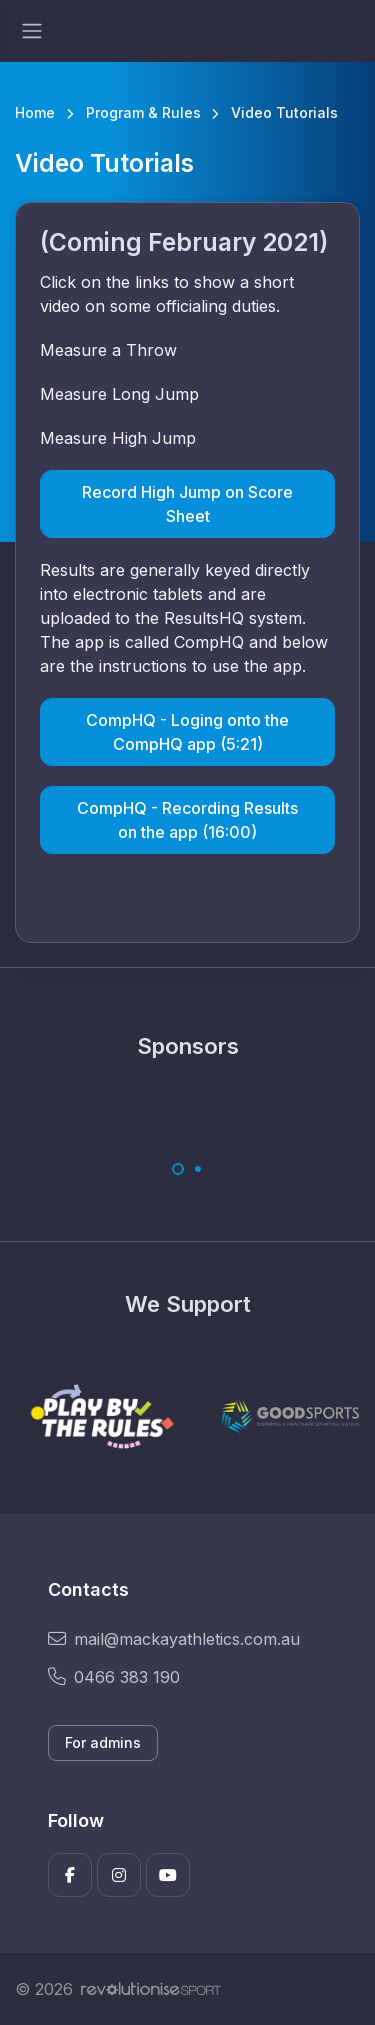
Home (35, 112)
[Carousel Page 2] (198, 1169)
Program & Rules (143, 112)
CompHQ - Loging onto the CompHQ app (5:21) (187, 732)
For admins (103, 1742)
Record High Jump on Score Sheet (187, 504)
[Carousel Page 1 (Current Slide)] (178, 1169)
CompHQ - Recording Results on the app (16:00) (187, 820)
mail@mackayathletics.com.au (174, 1639)
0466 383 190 (114, 1677)
